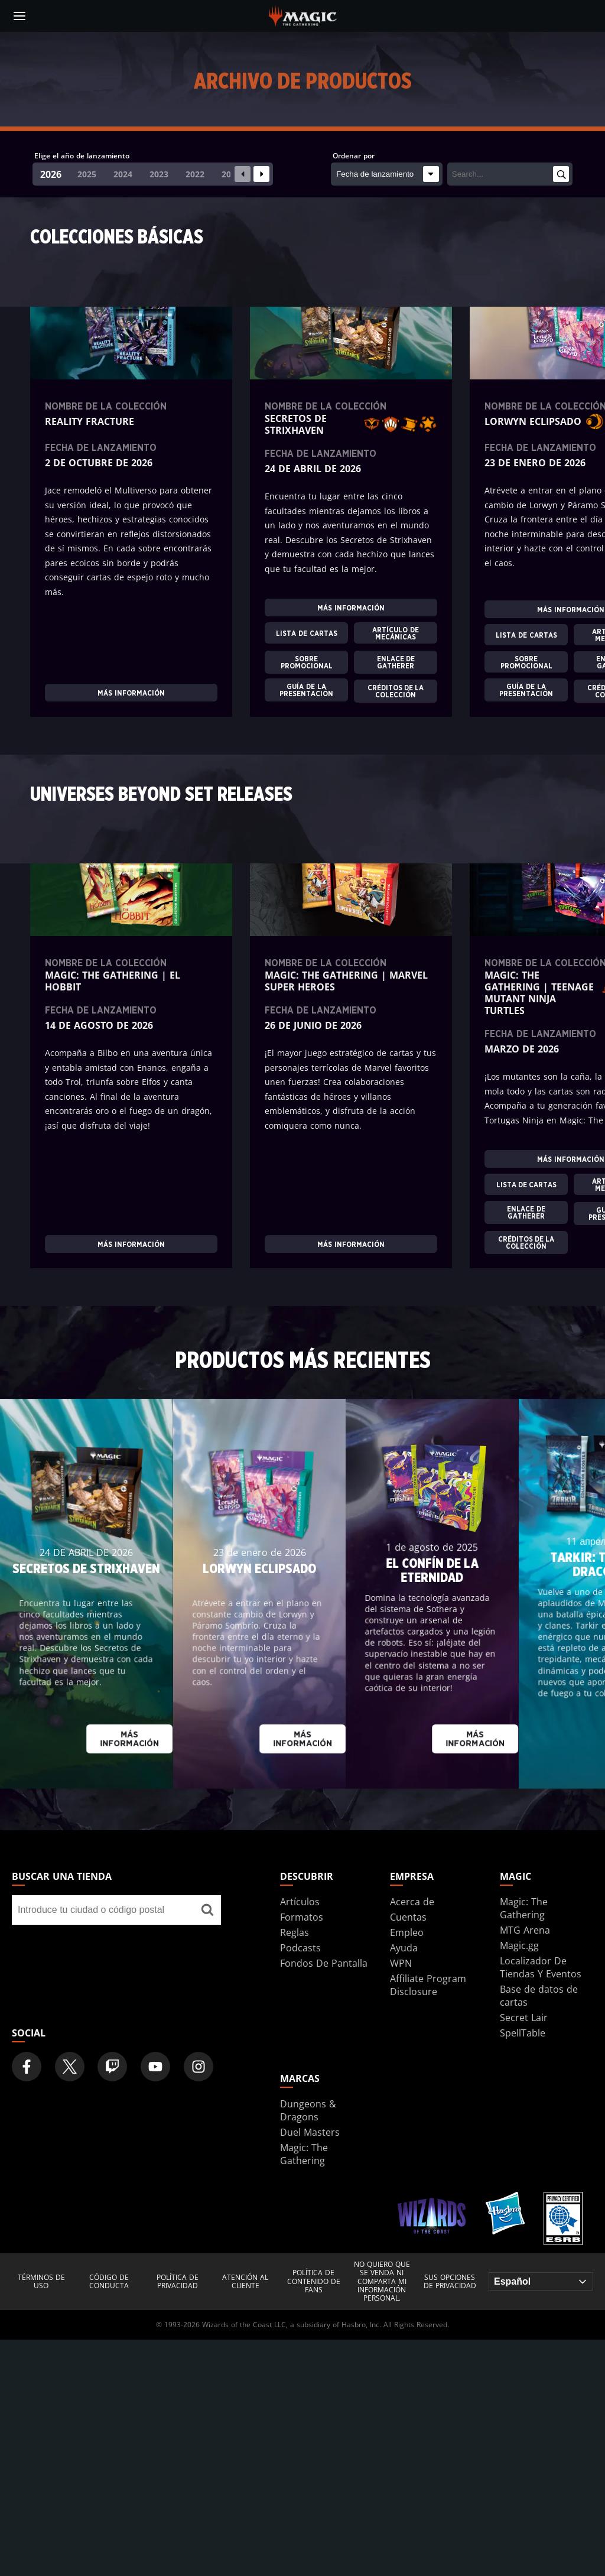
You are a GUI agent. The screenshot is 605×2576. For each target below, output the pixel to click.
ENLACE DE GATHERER (396, 662)
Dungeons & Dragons (308, 2110)
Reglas (294, 1932)
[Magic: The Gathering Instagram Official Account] (198, 2066)
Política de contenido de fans (313, 2281)
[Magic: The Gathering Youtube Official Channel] (155, 2066)
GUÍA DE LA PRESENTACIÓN (306, 690)
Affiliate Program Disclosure (428, 1985)
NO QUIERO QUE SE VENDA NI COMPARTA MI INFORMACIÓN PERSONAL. (382, 2281)
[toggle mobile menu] (19, 16)
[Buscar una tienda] (207, 1910)
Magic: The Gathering (524, 1908)
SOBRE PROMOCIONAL (307, 662)
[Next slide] (261, 174)
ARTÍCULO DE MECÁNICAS (395, 633)
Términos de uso (41, 2282)
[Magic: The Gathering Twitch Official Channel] (112, 2066)
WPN (401, 1963)
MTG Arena (525, 1930)
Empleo (407, 1932)
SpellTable (522, 2032)
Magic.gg (519, 1945)
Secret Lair (524, 2017)
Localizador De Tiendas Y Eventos (540, 1967)
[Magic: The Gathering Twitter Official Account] (69, 2066)
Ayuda (404, 1947)
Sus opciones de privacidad (450, 2282)
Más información (131, 693)
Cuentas (408, 1917)
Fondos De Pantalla (323, 1963)
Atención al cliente (245, 2282)
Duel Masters (310, 2132)
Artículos (300, 1901)
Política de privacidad (178, 2282)
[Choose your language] (541, 2281)
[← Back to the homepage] (303, 14)
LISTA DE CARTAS (306, 632)
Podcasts (300, 1947)
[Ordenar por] (386, 174)
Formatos (301, 1917)
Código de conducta (109, 2282)
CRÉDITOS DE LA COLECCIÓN (395, 691)
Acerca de (412, 1901)
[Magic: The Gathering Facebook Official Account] (26, 2066)
